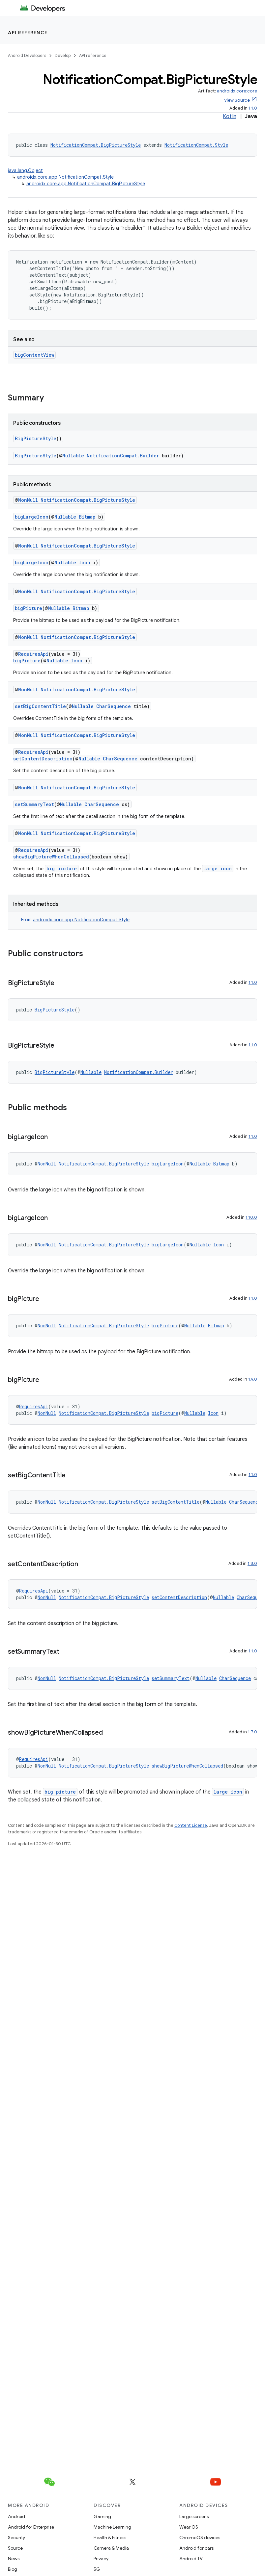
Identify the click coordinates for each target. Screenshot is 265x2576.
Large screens (194, 2516)
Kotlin (229, 116)
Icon (84, 562)
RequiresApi (33, 654)
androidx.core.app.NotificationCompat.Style (65, 177)
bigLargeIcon (31, 517)
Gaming (102, 2516)
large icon (218, 868)
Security (16, 2537)
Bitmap (87, 517)
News (13, 2559)
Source (15, 2548)
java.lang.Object (25, 170)
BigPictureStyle (35, 438)
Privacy (101, 2559)
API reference (28, 33)
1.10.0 (251, 1217)
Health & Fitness (110, 2537)
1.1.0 (253, 108)
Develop (63, 55)
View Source (237, 100)
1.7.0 (252, 1732)
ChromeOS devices (199, 2537)
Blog (12, 2569)
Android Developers (27, 55)
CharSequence (113, 706)
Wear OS (188, 2527)
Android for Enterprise (31, 2527)
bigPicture (28, 608)
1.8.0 (252, 1563)
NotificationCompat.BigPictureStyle (95, 145)
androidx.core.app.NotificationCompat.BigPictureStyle (85, 184)
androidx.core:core (237, 91)
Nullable (73, 455)
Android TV (191, 2559)
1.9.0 (252, 1379)
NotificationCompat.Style (196, 145)
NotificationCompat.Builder (123, 455)
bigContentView (34, 355)
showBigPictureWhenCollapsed (51, 857)
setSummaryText (34, 804)
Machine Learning (112, 2527)
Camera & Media (111, 2548)
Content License (190, 1825)
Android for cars (196, 2548)
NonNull (28, 500)
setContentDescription (43, 758)
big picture (61, 868)
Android (16, 2516)
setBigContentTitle (40, 706)
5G (97, 2569)
